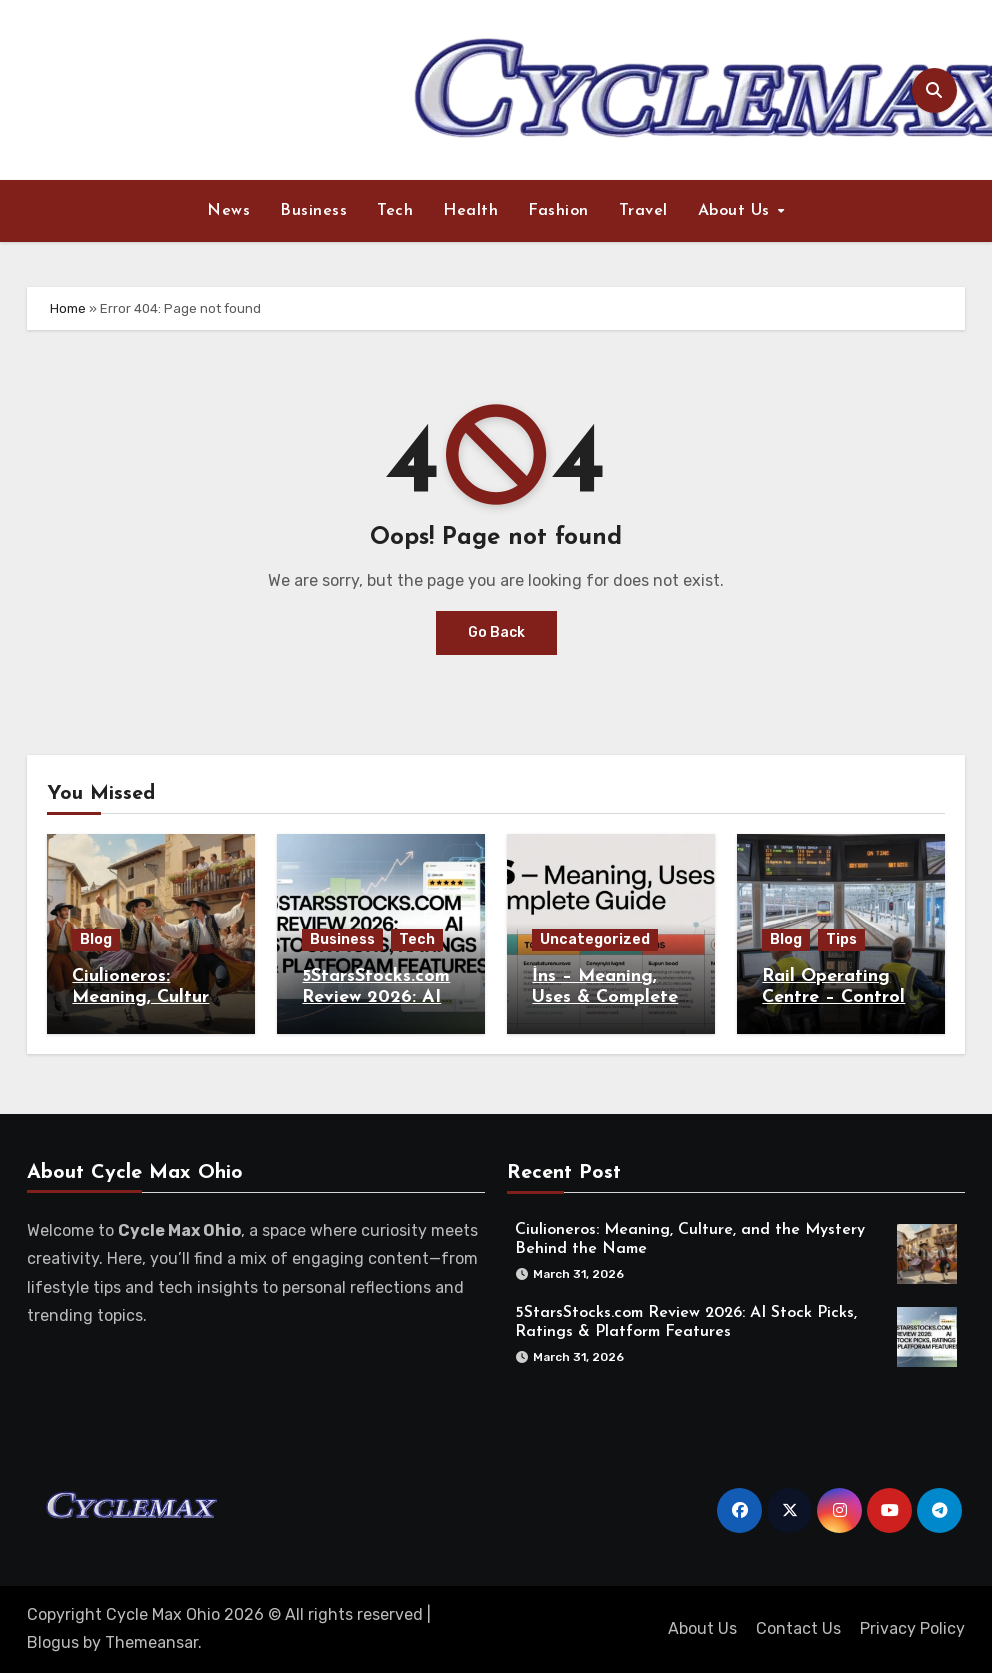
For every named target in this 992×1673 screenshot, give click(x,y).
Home (68, 308)
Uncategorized (595, 939)
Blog (96, 939)
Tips (841, 939)
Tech (395, 211)
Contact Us (798, 1628)
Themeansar (151, 1642)
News (228, 211)
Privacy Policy (912, 1628)
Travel (643, 211)
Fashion (558, 211)
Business (313, 211)
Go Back (496, 632)
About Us (737, 211)
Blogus (53, 1642)
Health (470, 211)
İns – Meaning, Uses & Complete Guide (605, 998)
